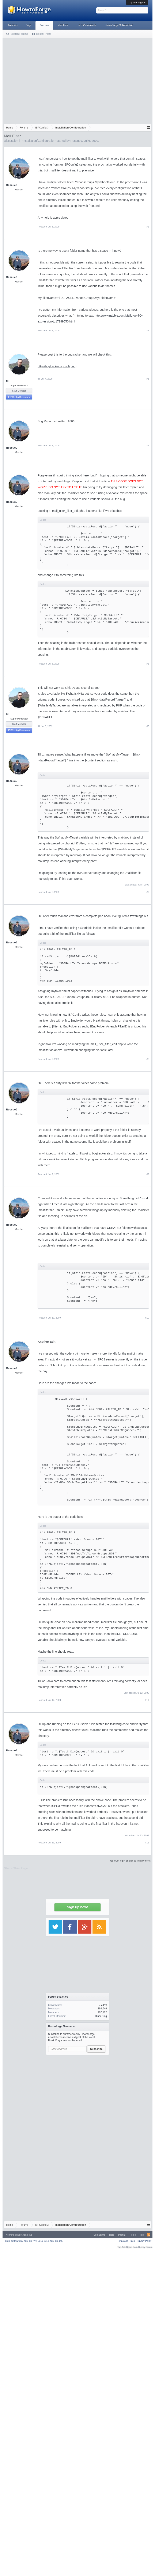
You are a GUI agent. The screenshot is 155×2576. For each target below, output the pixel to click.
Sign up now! (77, 1907)
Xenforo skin (12, 2235)
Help (111, 2235)
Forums (44, 25)
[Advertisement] (39, 80)
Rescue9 (76, 140)
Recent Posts (43, 33)
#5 (147, 663)
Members (62, 25)
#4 (147, 445)
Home (133, 2235)
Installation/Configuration (39, 140)
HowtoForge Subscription (119, 25)
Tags (28, 25)
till (7, 381)
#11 (147, 1700)
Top (142, 2235)
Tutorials (13, 25)
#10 (147, 1317)
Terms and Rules (126, 2241)
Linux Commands (86, 25)
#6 (147, 726)
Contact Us (99, 2235)
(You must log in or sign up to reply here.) (130, 1860)
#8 (147, 1059)
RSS (148, 2234)
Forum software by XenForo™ (33, 2241)
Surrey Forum (145, 2247)
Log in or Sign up (137, 2)
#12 (147, 1842)
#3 (147, 378)
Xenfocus (27, 2235)
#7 (147, 892)
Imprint (121, 2235)
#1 (147, 226)
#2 (147, 330)
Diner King (101, 2016)
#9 (147, 1174)
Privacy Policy (144, 2241)
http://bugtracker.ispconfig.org (57, 366)
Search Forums (19, 33)
